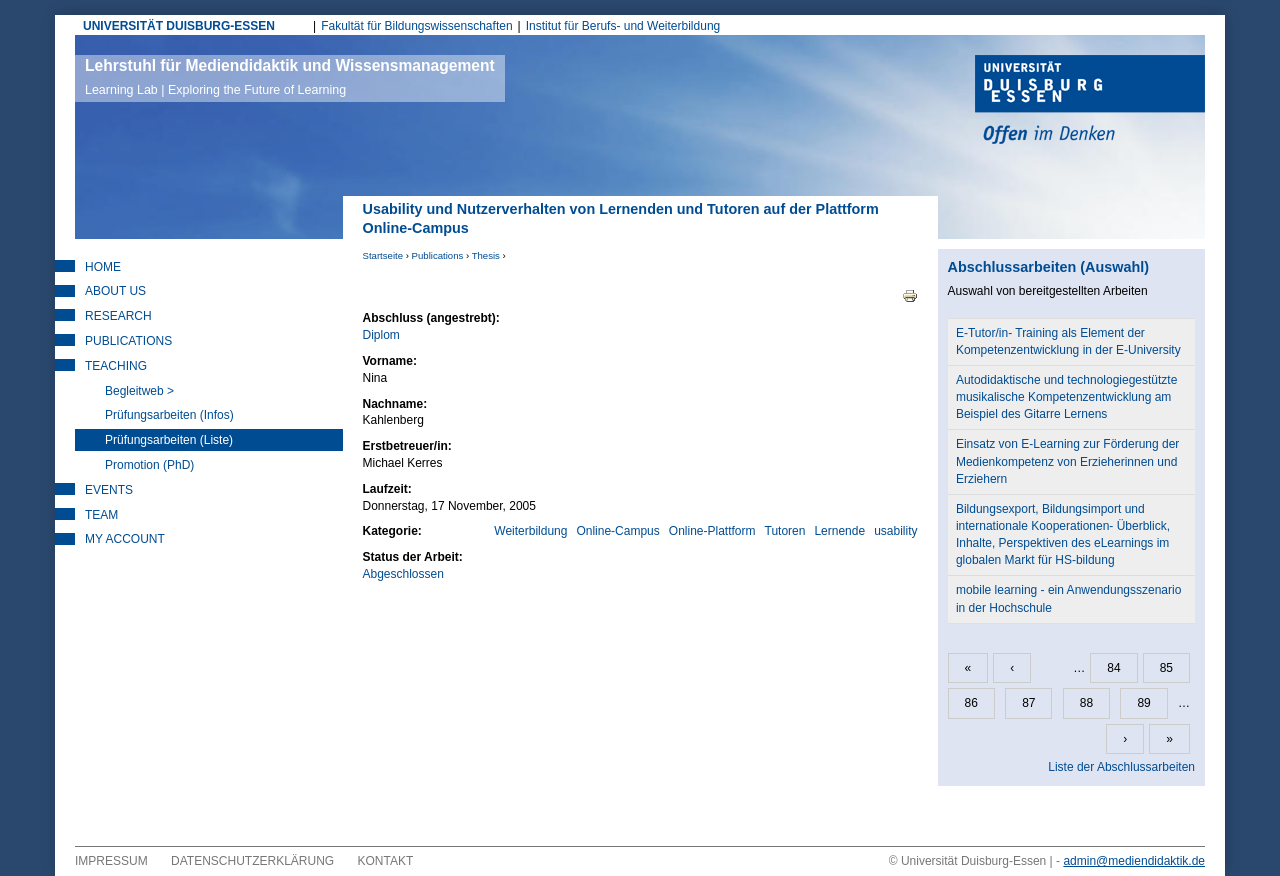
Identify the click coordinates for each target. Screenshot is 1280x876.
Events (109, 490)
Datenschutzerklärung (252, 861)
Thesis (486, 255)
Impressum (111, 861)
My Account (125, 539)
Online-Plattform (712, 531)
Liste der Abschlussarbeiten (1121, 767)
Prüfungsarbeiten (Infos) (169, 415)
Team (101, 515)
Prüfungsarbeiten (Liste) (169, 440)
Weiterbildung (530, 531)
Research (118, 316)
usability (895, 531)
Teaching (116, 366)
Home (103, 267)
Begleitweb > (139, 391)
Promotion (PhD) (149, 465)
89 (1143, 703)
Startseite (383, 255)
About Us (115, 291)
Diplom (381, 335)
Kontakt (386, 861)
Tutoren (785, 531)
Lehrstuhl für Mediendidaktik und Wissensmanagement (290, 77)
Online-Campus (617, 531)
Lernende (839, 531)
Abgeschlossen (403, 574)
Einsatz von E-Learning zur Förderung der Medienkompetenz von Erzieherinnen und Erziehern (1067, 461)
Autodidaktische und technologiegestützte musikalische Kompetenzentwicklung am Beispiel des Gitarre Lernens (1067, 397)
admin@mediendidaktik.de (1134, 861)
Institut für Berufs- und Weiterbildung (623, 26)
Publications (438, 255)
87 (1028, 703)
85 (1166, 668)
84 (1113, 668)
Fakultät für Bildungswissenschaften (416, 26)
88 (1086, 703)
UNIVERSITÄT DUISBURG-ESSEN (179, 26)
